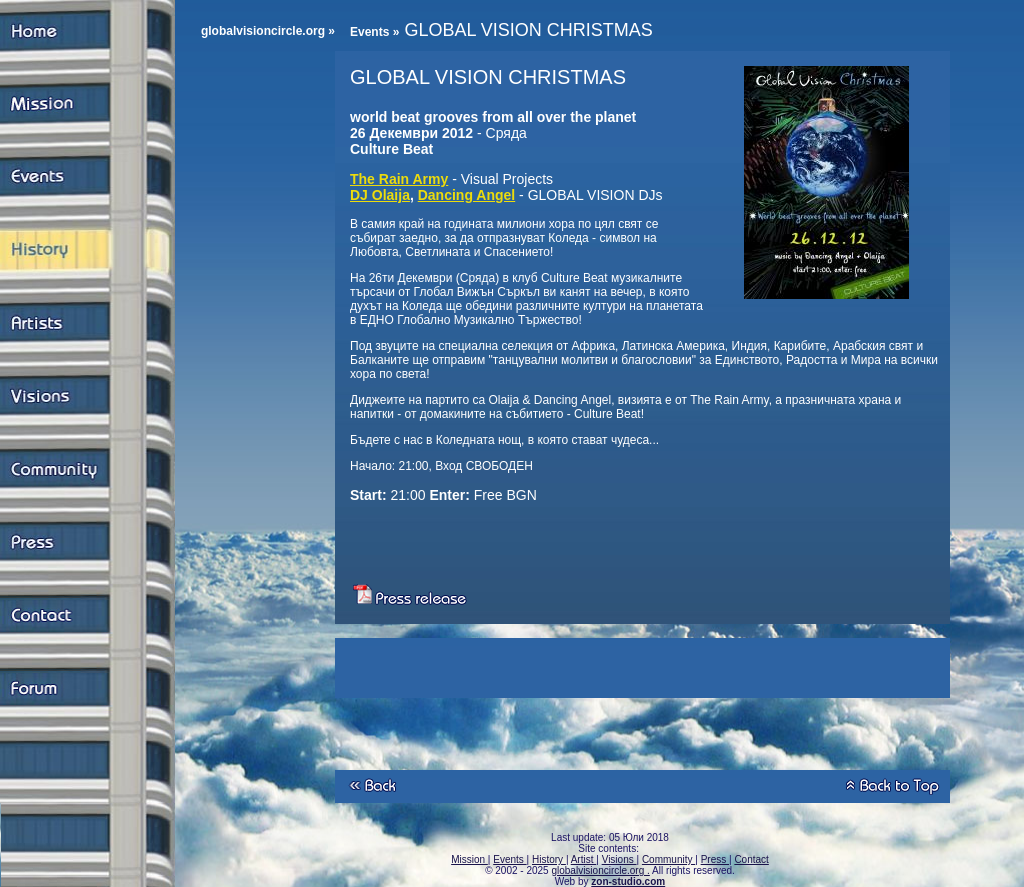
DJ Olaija (380, 195)
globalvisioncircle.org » (268, 31)
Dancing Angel (467, 195)
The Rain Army (399, 179)
